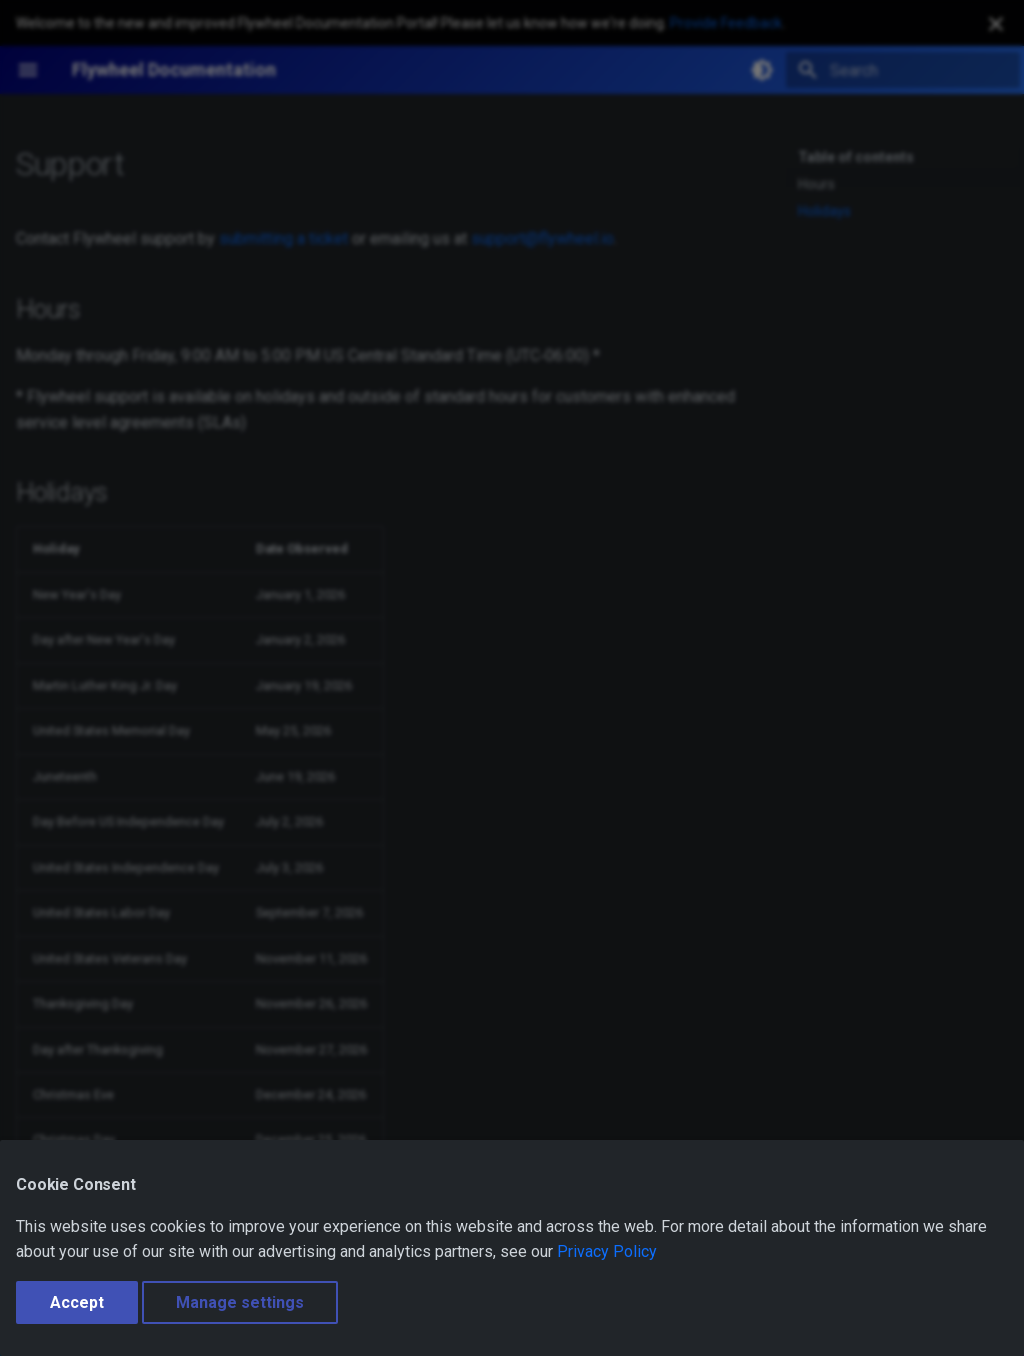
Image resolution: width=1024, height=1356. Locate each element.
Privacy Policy (607, 1251)
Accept (77, 1302)
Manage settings (240, 1302)
